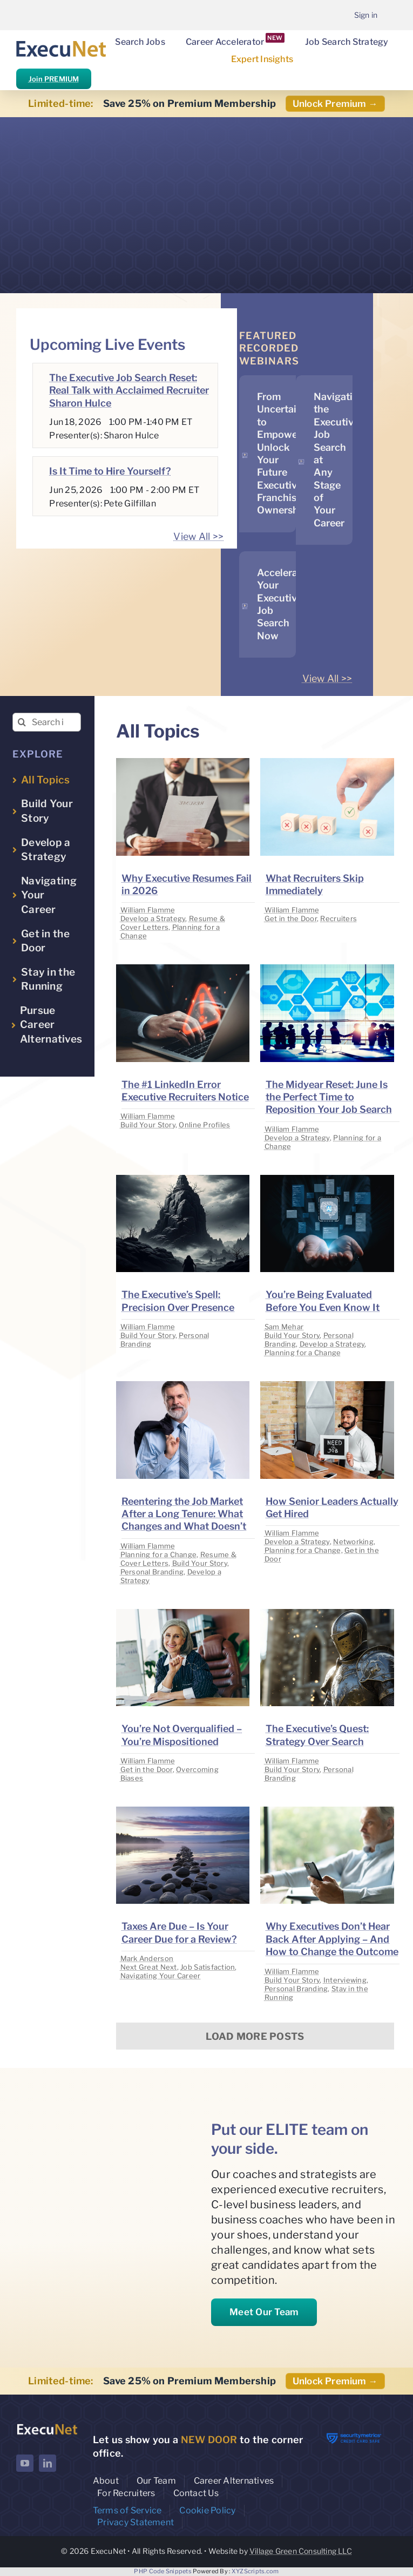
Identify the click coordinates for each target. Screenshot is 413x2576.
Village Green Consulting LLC (300, 2550)
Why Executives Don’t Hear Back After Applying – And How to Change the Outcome (332, 1939)
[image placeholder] (182, 762)
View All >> (198, 536)
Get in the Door (291, 918)
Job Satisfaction (207, 1967)
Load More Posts (255, 2036)
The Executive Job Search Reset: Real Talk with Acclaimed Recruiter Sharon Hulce (129, 390)
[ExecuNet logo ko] (47, 2426)
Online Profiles (204, 1124)
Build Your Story (147, 1124)
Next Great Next (148, 1967)
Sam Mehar (284, 1326)
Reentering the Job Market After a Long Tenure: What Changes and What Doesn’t (183, 1514)
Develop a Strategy (153, 918)
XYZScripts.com (255, 2571)
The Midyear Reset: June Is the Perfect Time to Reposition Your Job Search (329, 1097)
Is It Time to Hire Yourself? (110, 471)
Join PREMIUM (54, 79)
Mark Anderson (147, 1958)
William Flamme (147, 909)
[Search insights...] (46, 722)
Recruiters (338, 918)
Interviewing (345, 1980)
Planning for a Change (303, 1352)
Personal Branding (152, 1571)
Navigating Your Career (160, 1975)
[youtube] (24, 2463)
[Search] (21, 722)
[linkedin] (47, 2463)
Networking (353, 1541)
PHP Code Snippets (163, 2571)
